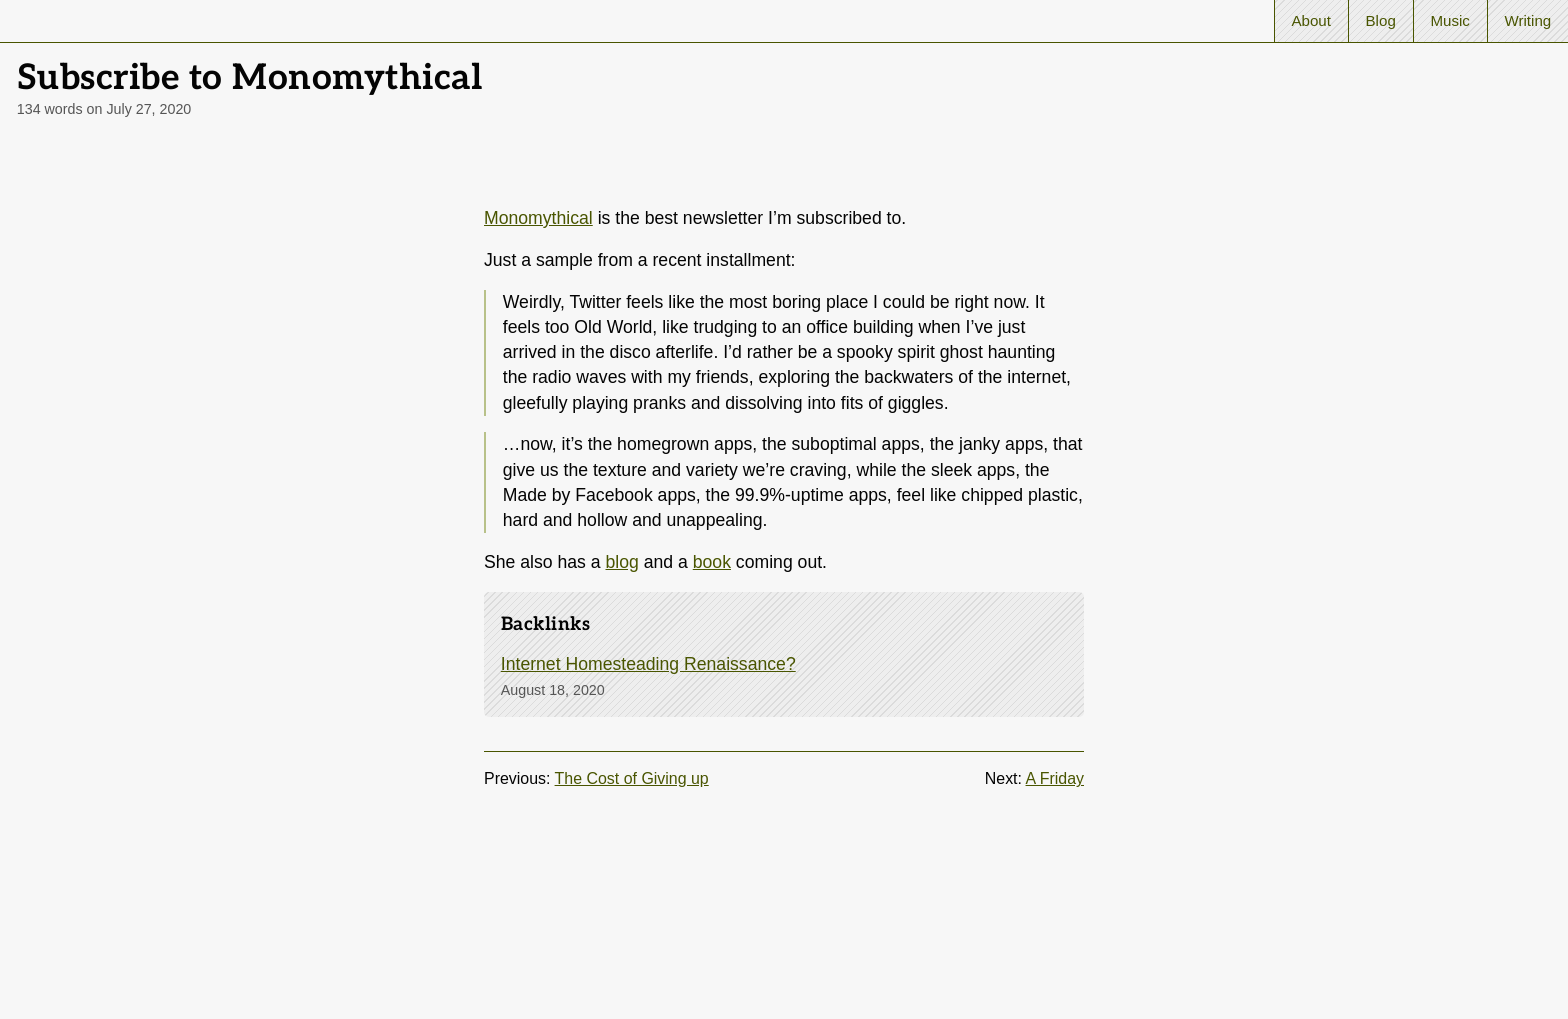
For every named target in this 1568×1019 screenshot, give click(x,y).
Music (1449, 20)
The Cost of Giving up (632, 778)
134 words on (104, 109)
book (712, 562)
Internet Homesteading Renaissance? (648, 664)
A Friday (1055, 778)
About (1311, 20)
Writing (1527, 20)
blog (622, 562)
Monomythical (538, 218)
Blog (1381, 20)
